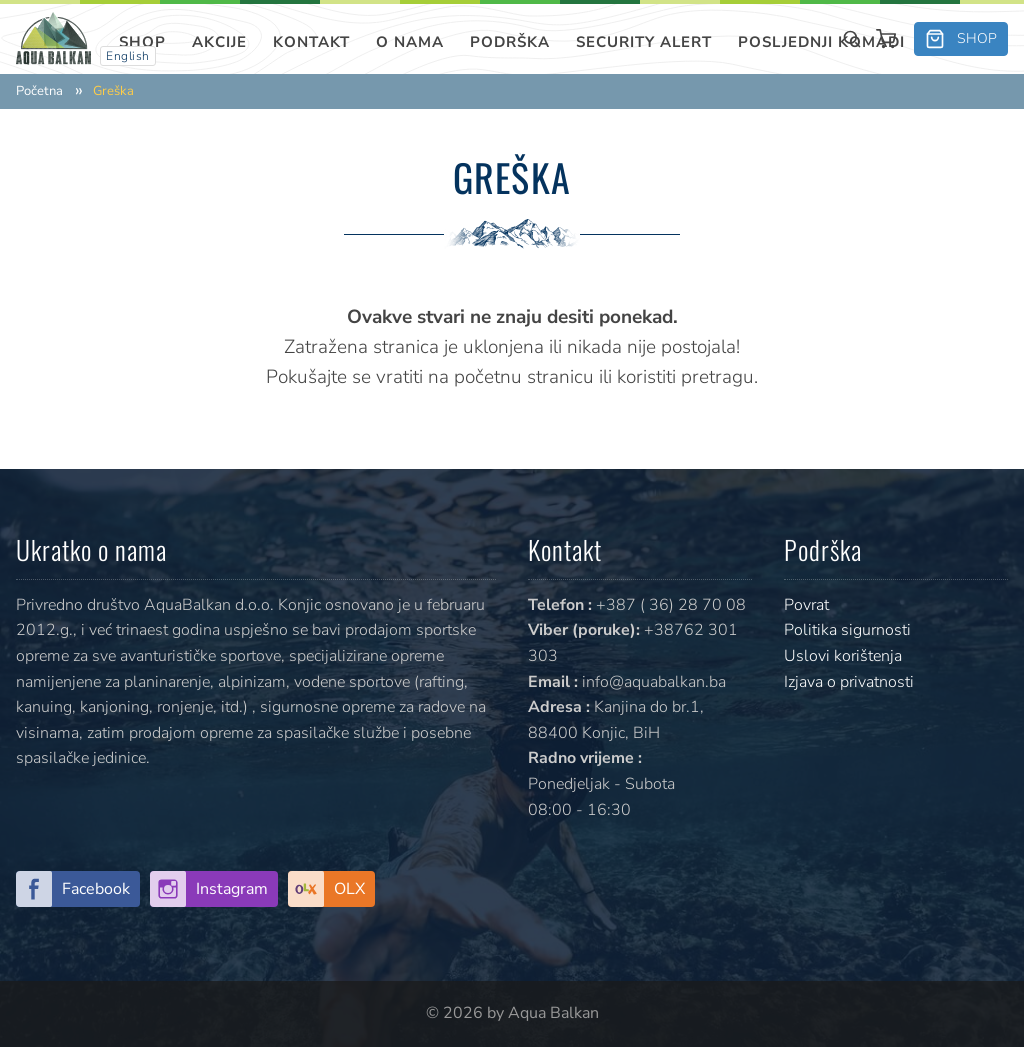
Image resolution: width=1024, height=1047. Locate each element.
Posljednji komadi (821, 42)
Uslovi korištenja (843, 656)
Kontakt (311, 42)
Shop (142, 42)
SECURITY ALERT (644, 42)
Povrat (806, 605)
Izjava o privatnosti (849, 682)
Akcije (219, 42)
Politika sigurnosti (847, 630)
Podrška (510, 42)
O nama (410, 42)
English (128, 56)
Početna (39, 91)
